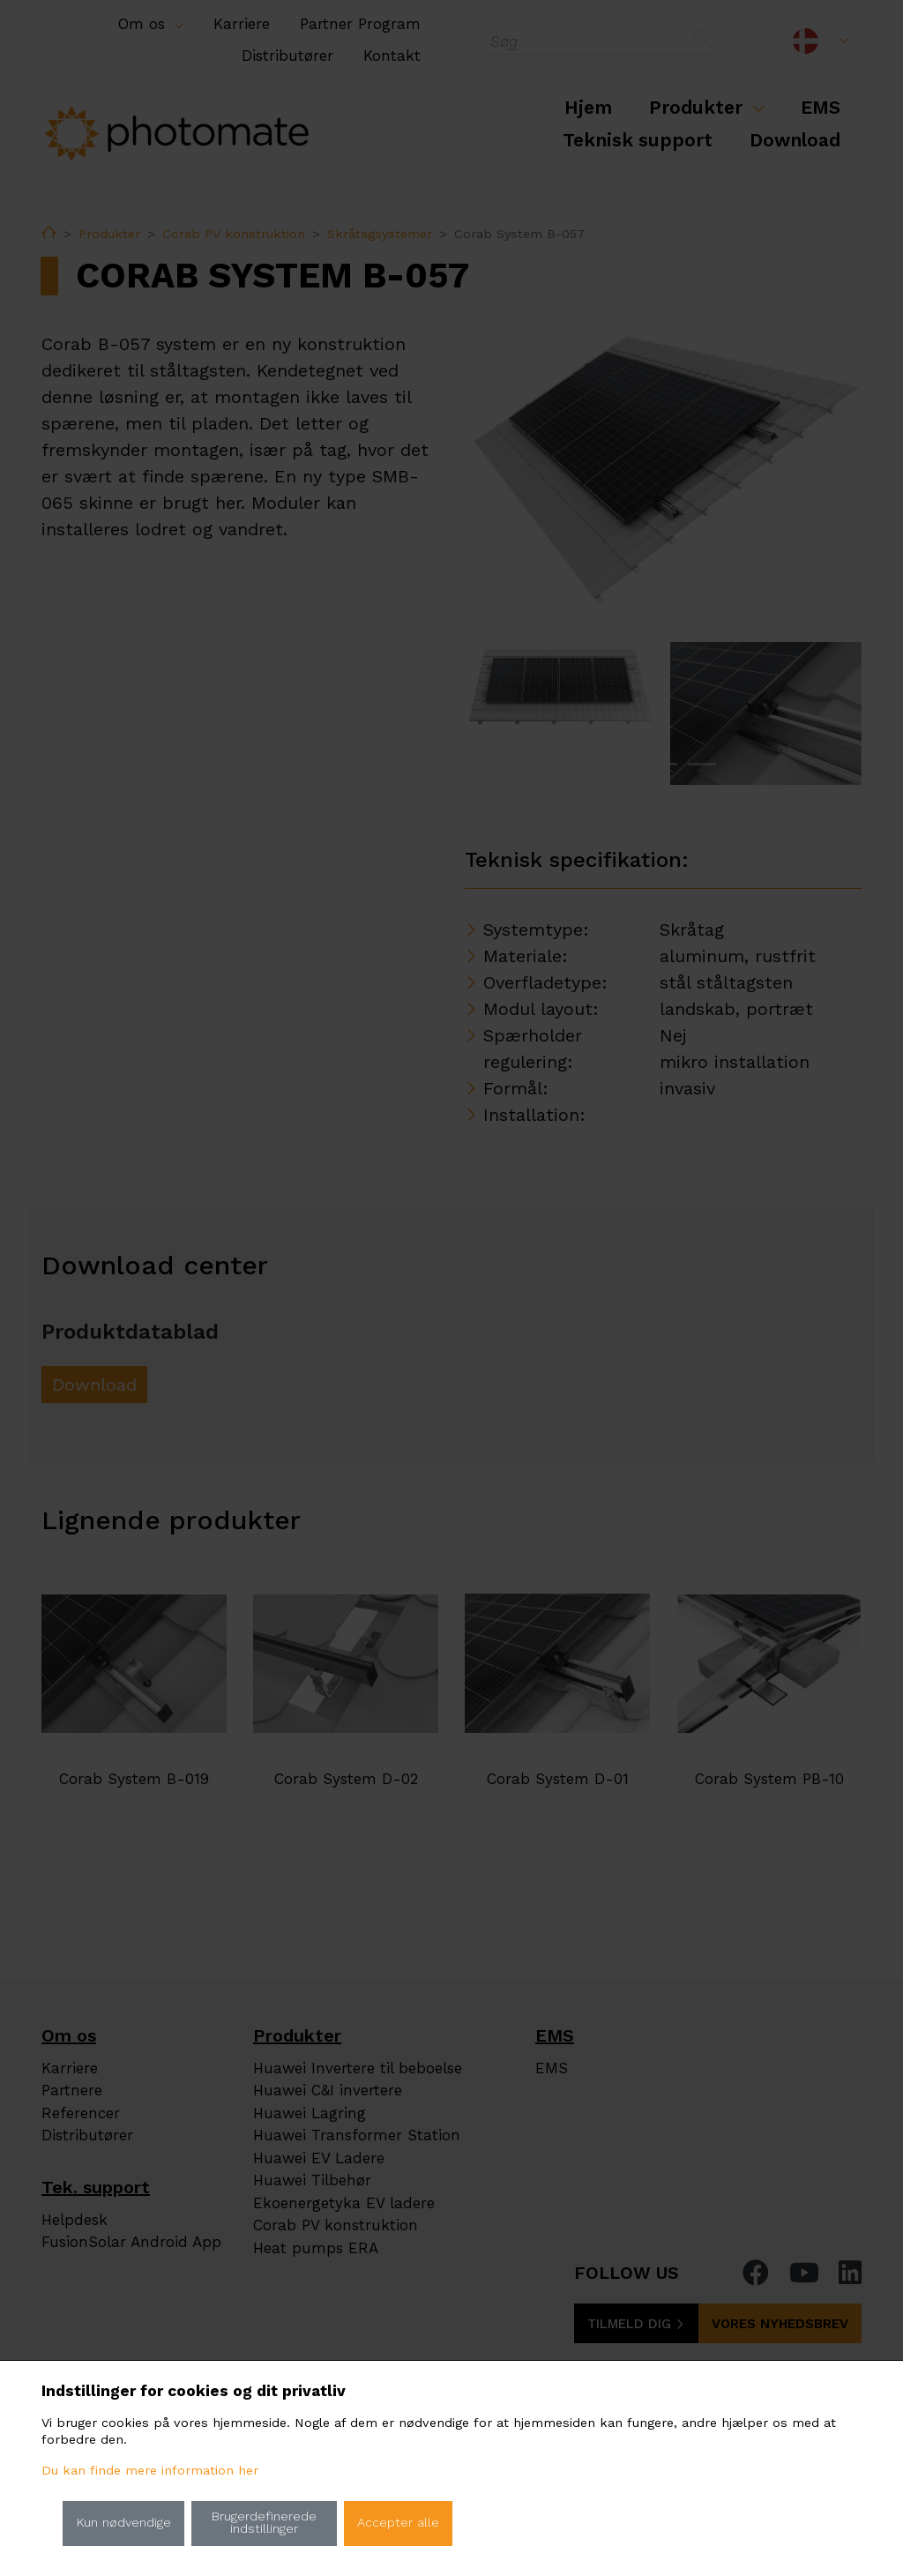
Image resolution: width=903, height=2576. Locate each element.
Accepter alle (398, 2522)
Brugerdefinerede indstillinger (264, 2522)
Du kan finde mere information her (149, 2470)
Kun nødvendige (124, 2522)
